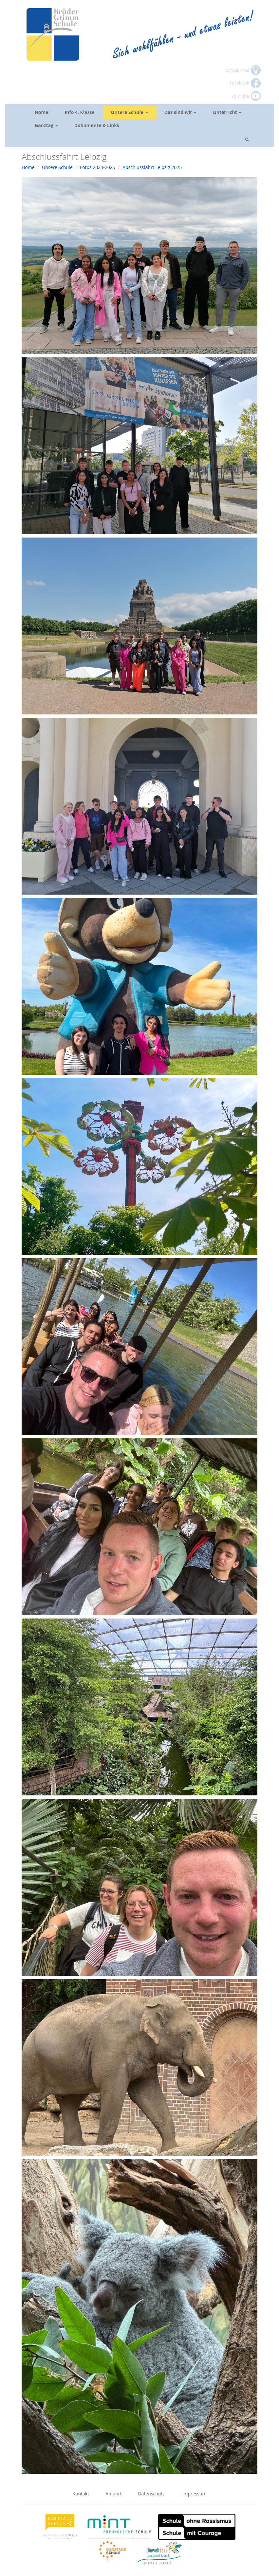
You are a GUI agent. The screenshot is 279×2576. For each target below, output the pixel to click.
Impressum (194, 2494)
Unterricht (227, 112)
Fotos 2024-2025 (97, 167)
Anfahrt (113, 2494)
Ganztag (46, 125)
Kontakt (81, 2494)
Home (41, 112)
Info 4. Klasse (79, 112)
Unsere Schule (129, 112)
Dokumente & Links (96, 125)
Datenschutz (152, 2494)
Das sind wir (180, 112)
